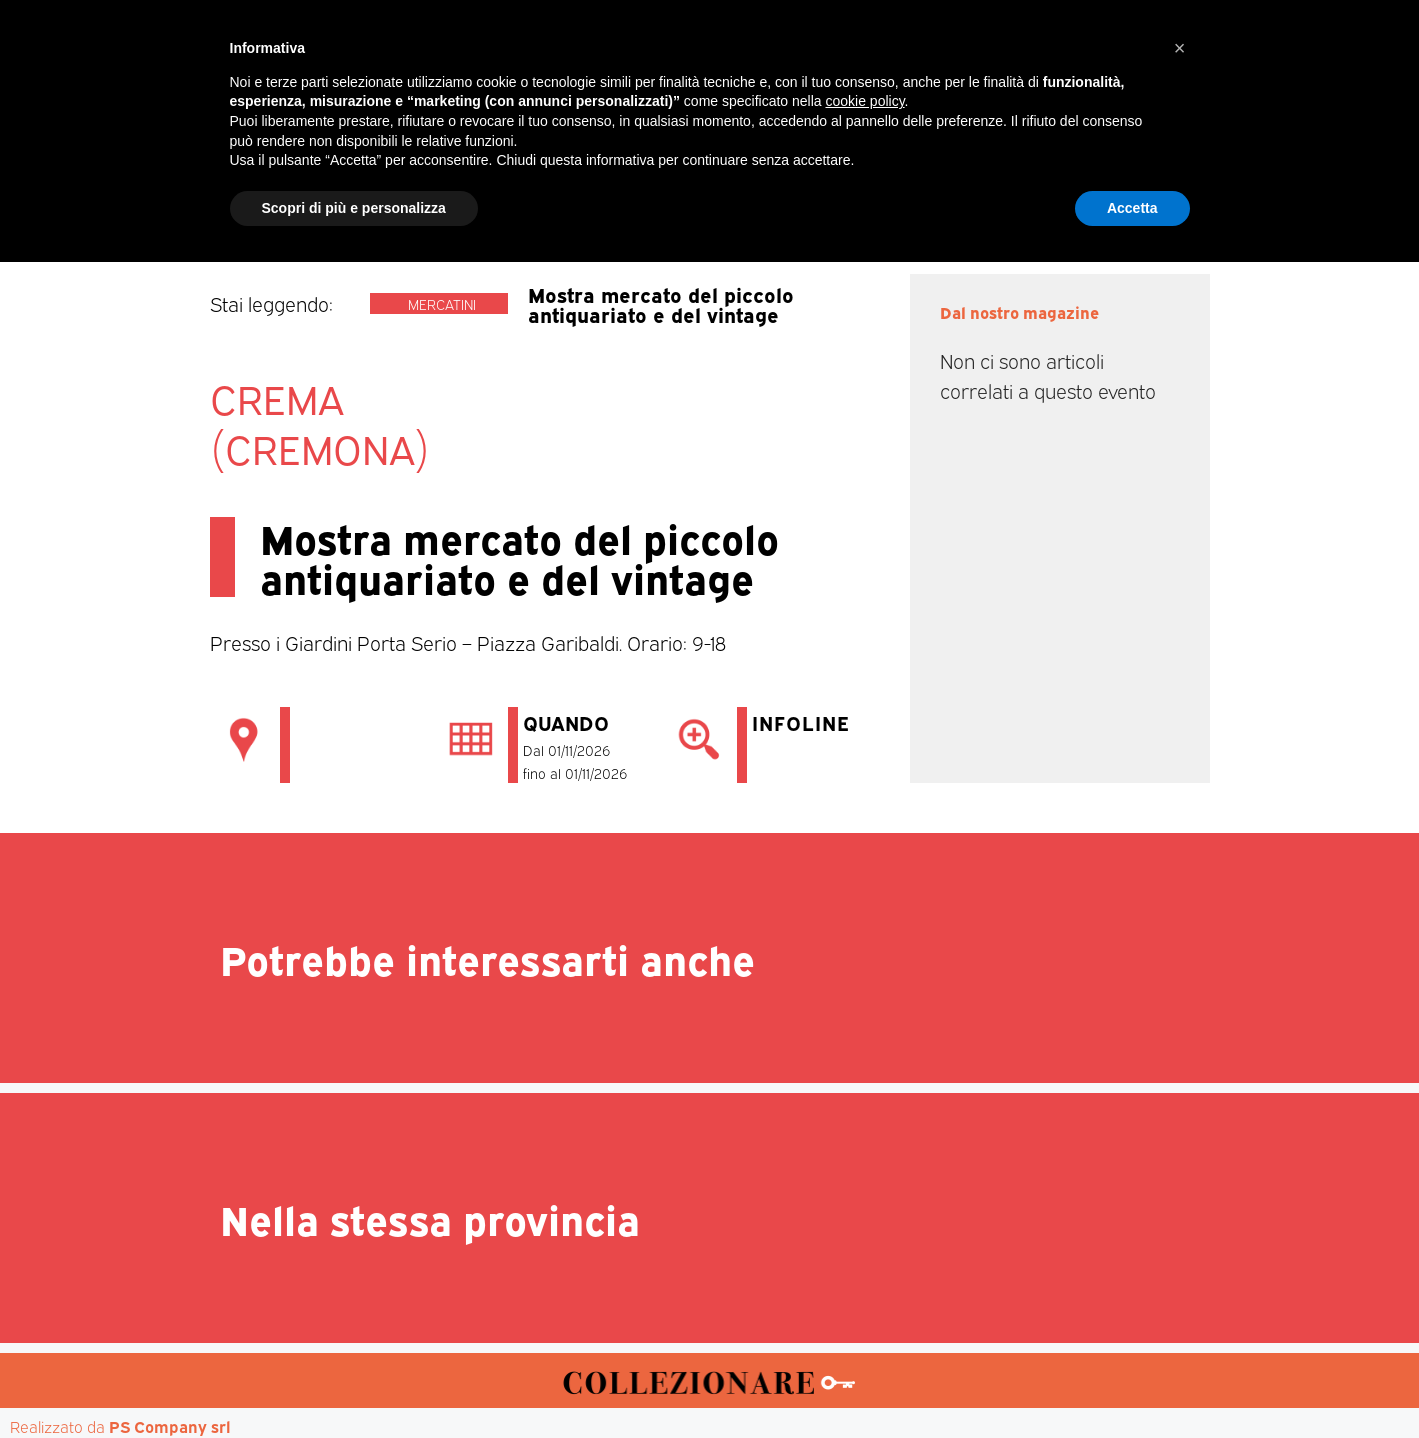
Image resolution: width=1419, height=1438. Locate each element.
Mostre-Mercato (666, 191)
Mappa (1010, 191)
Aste (931, 191)
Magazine (412, 191)
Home (314, 191)
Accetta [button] (1132, 1383)
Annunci (1106, 191)
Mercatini (526, 191)
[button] (1180, 1224)
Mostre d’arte (824, 191)
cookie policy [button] (864, 1277)
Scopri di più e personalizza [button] (354, 1383)
